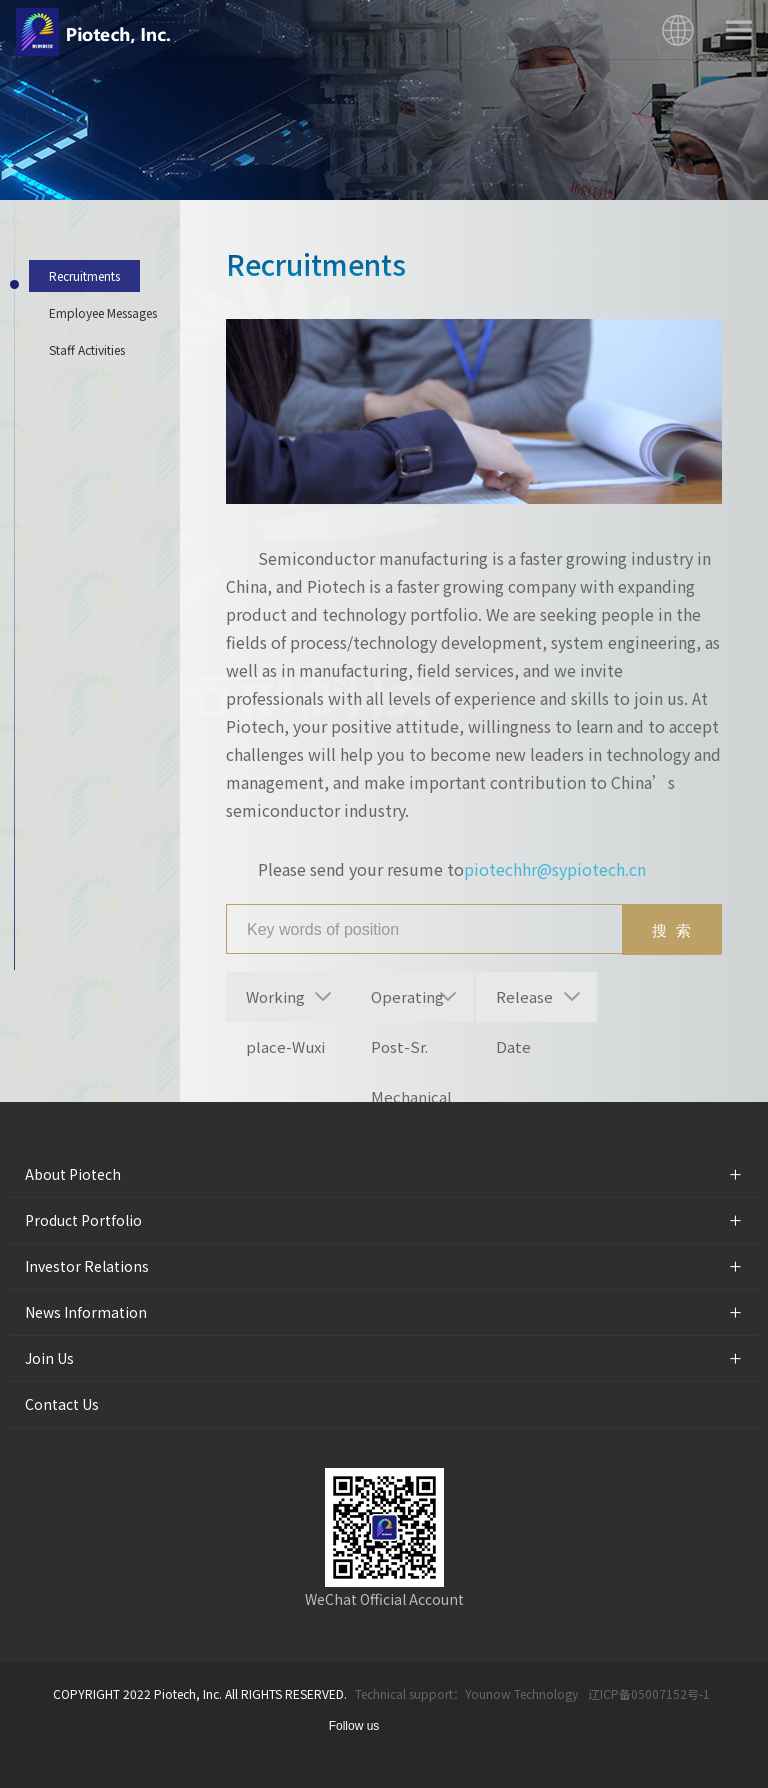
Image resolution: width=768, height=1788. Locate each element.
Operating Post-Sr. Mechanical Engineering (414, 1004)
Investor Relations (87, 1266)
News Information (86, 1312)
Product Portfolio (83, 1220)
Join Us (49, 1358)
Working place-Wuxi (285, 1004)
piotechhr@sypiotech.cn (555, 869)
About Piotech (73, 1174)
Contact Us (62, 1404)
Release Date (524, 1004)
